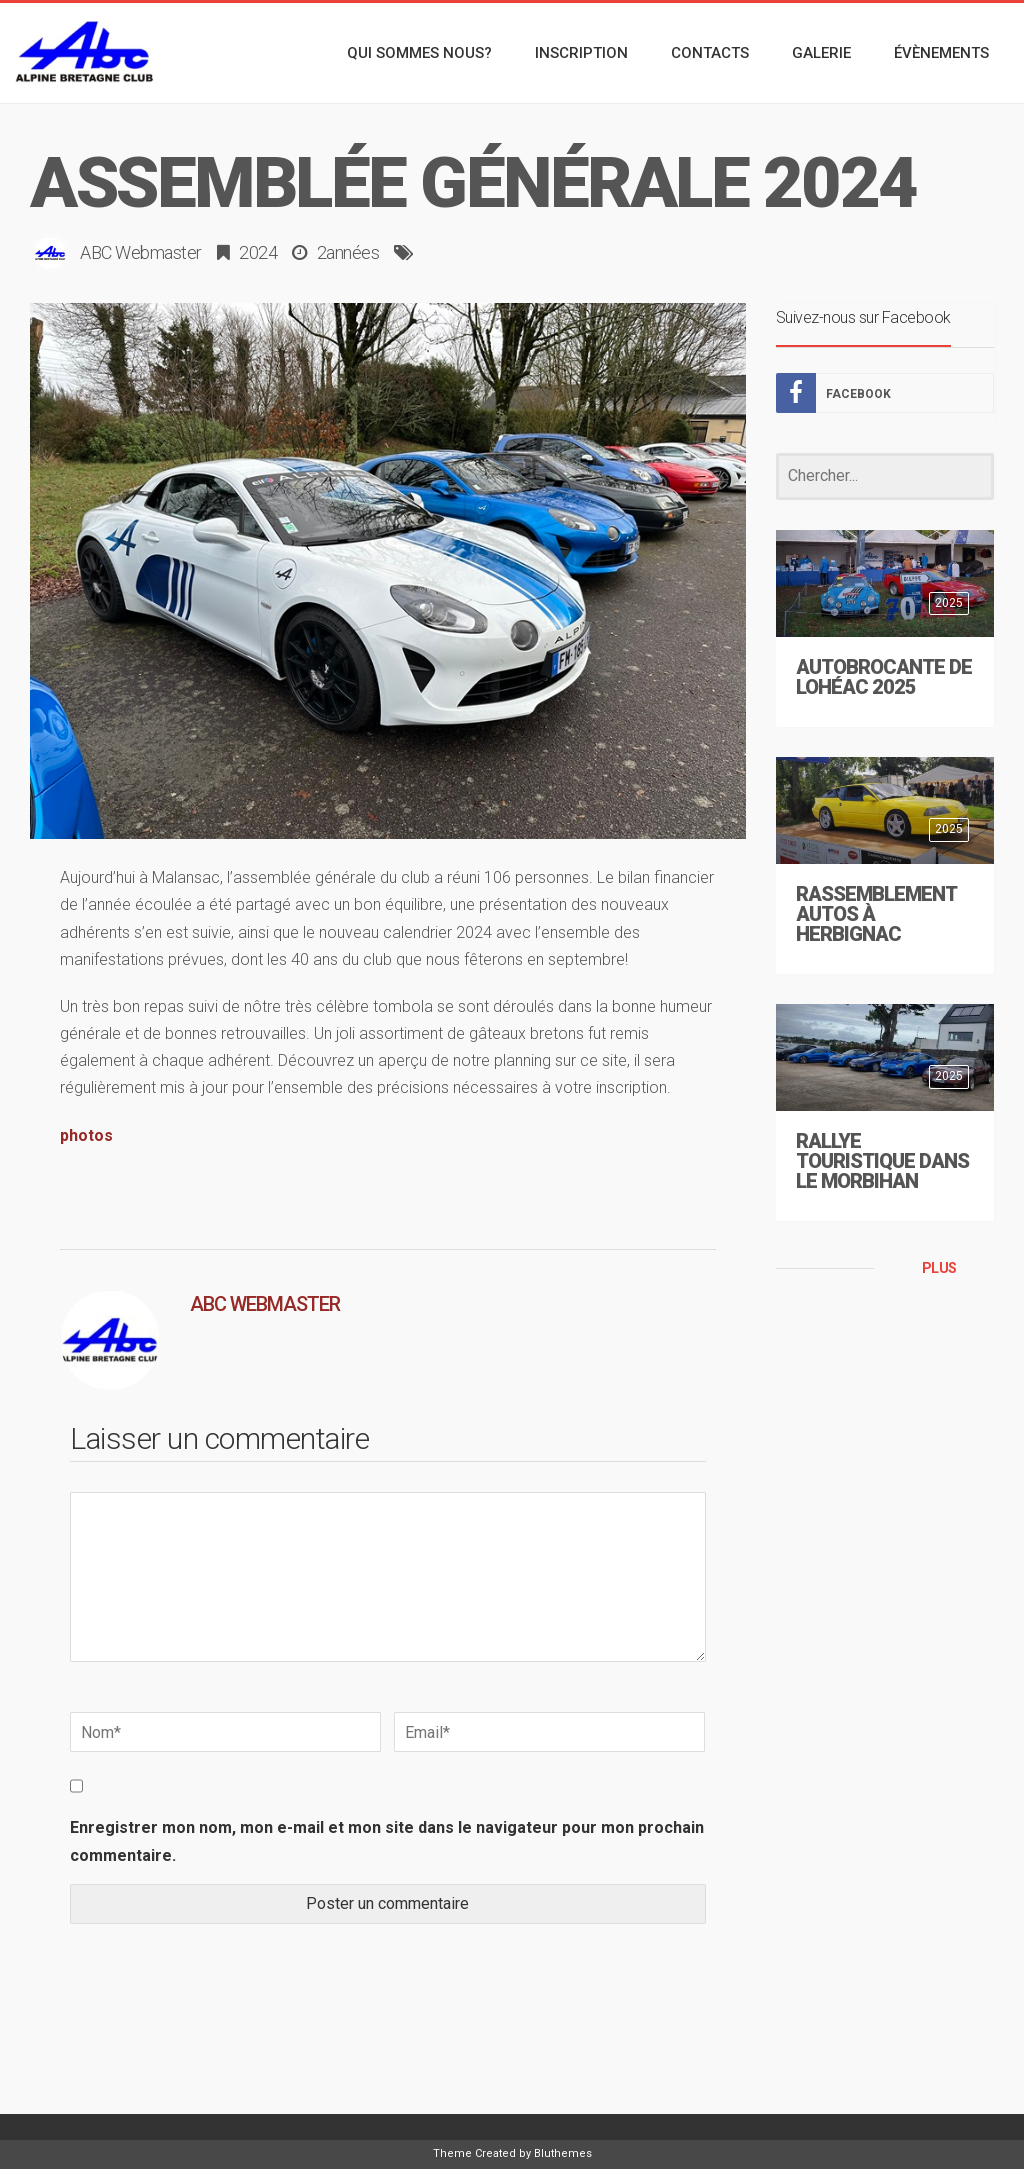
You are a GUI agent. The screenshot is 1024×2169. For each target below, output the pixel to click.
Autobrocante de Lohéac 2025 (884, 677)
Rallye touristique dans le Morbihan (882, 1161)
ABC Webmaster (141, 252)
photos (86, 1135)
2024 (258, 252)
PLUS (939, 1268)
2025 (949, 603)
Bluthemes (563, 2153)
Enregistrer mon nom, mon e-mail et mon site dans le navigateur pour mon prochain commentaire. (387, 1841)
